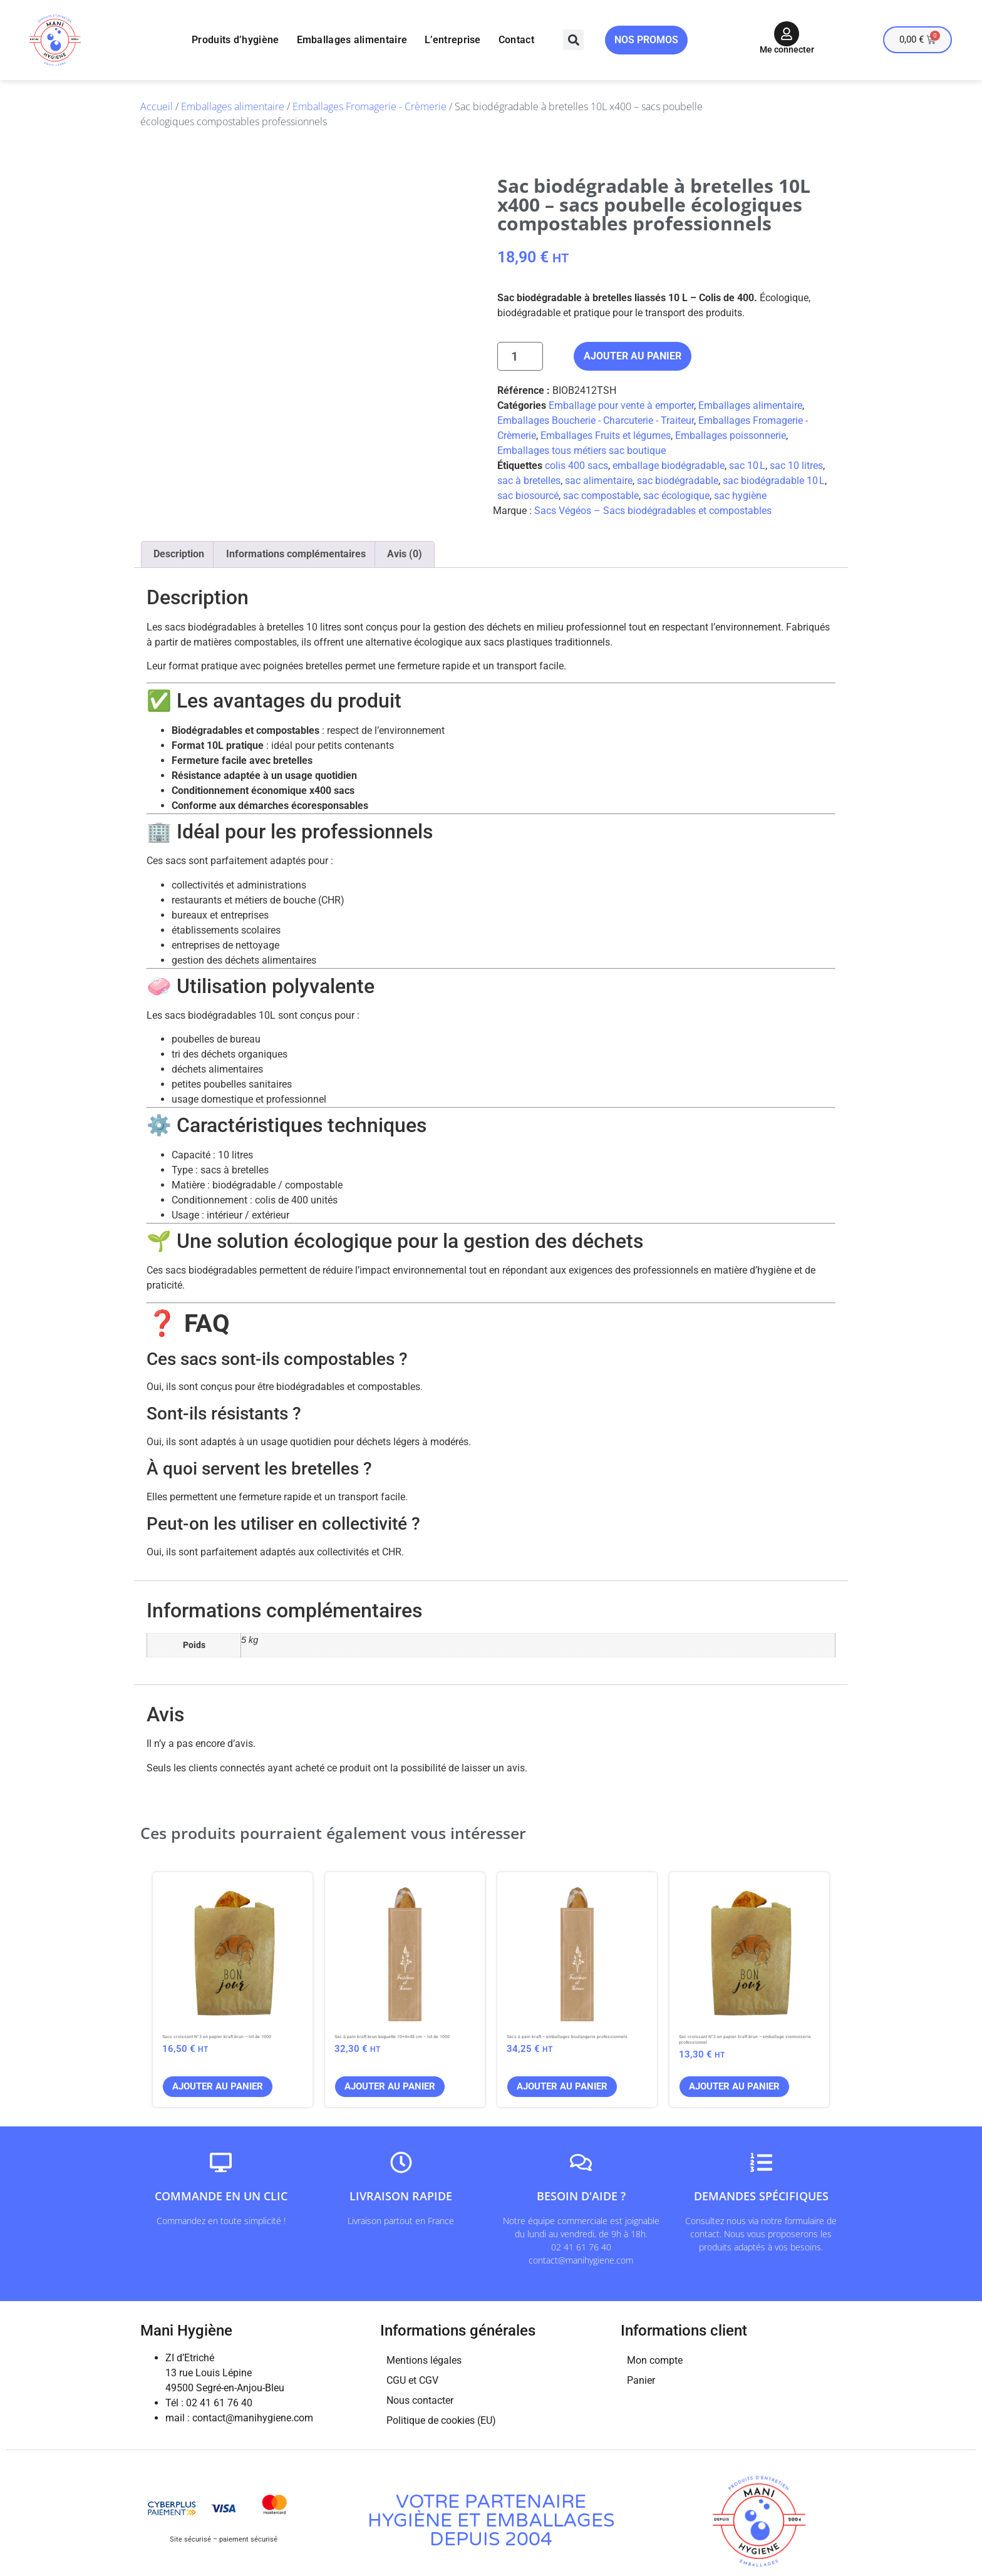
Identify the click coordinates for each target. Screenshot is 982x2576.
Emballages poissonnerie (730, 435)
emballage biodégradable (668, 465)
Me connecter (787, 49)
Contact (516, 40)
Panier (641, 2380)
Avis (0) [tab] (404, 554)
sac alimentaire (599, 481)
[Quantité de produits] (520, 356)
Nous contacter (419, 2400)
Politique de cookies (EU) (441, 2420)
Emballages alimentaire (352, 40)
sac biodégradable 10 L (774, 481)
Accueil (156, 106)
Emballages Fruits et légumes (605, 435)
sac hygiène (740, 496)
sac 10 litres (796, 465)
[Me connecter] (786, 33)
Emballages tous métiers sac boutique (581, 450)
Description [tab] (178, 554)
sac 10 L (747, 465)
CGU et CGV (412, 2380)
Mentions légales (424, 2360)
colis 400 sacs (576, 465)
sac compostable (601, 496)
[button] (573, 39)
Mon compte (655, 2360)
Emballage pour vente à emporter (621, 405)
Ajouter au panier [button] (217, 2086)
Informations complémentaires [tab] (296, 554)
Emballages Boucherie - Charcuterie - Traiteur (595, 420)
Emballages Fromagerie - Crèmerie (369, 106)
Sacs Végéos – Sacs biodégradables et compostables (653, 511)
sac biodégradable (677, 481)
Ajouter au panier (632, 356)
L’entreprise (453, 40)
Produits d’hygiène (235, 40)
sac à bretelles (529, 481)
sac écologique (676, 496)
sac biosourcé (528, 496)
